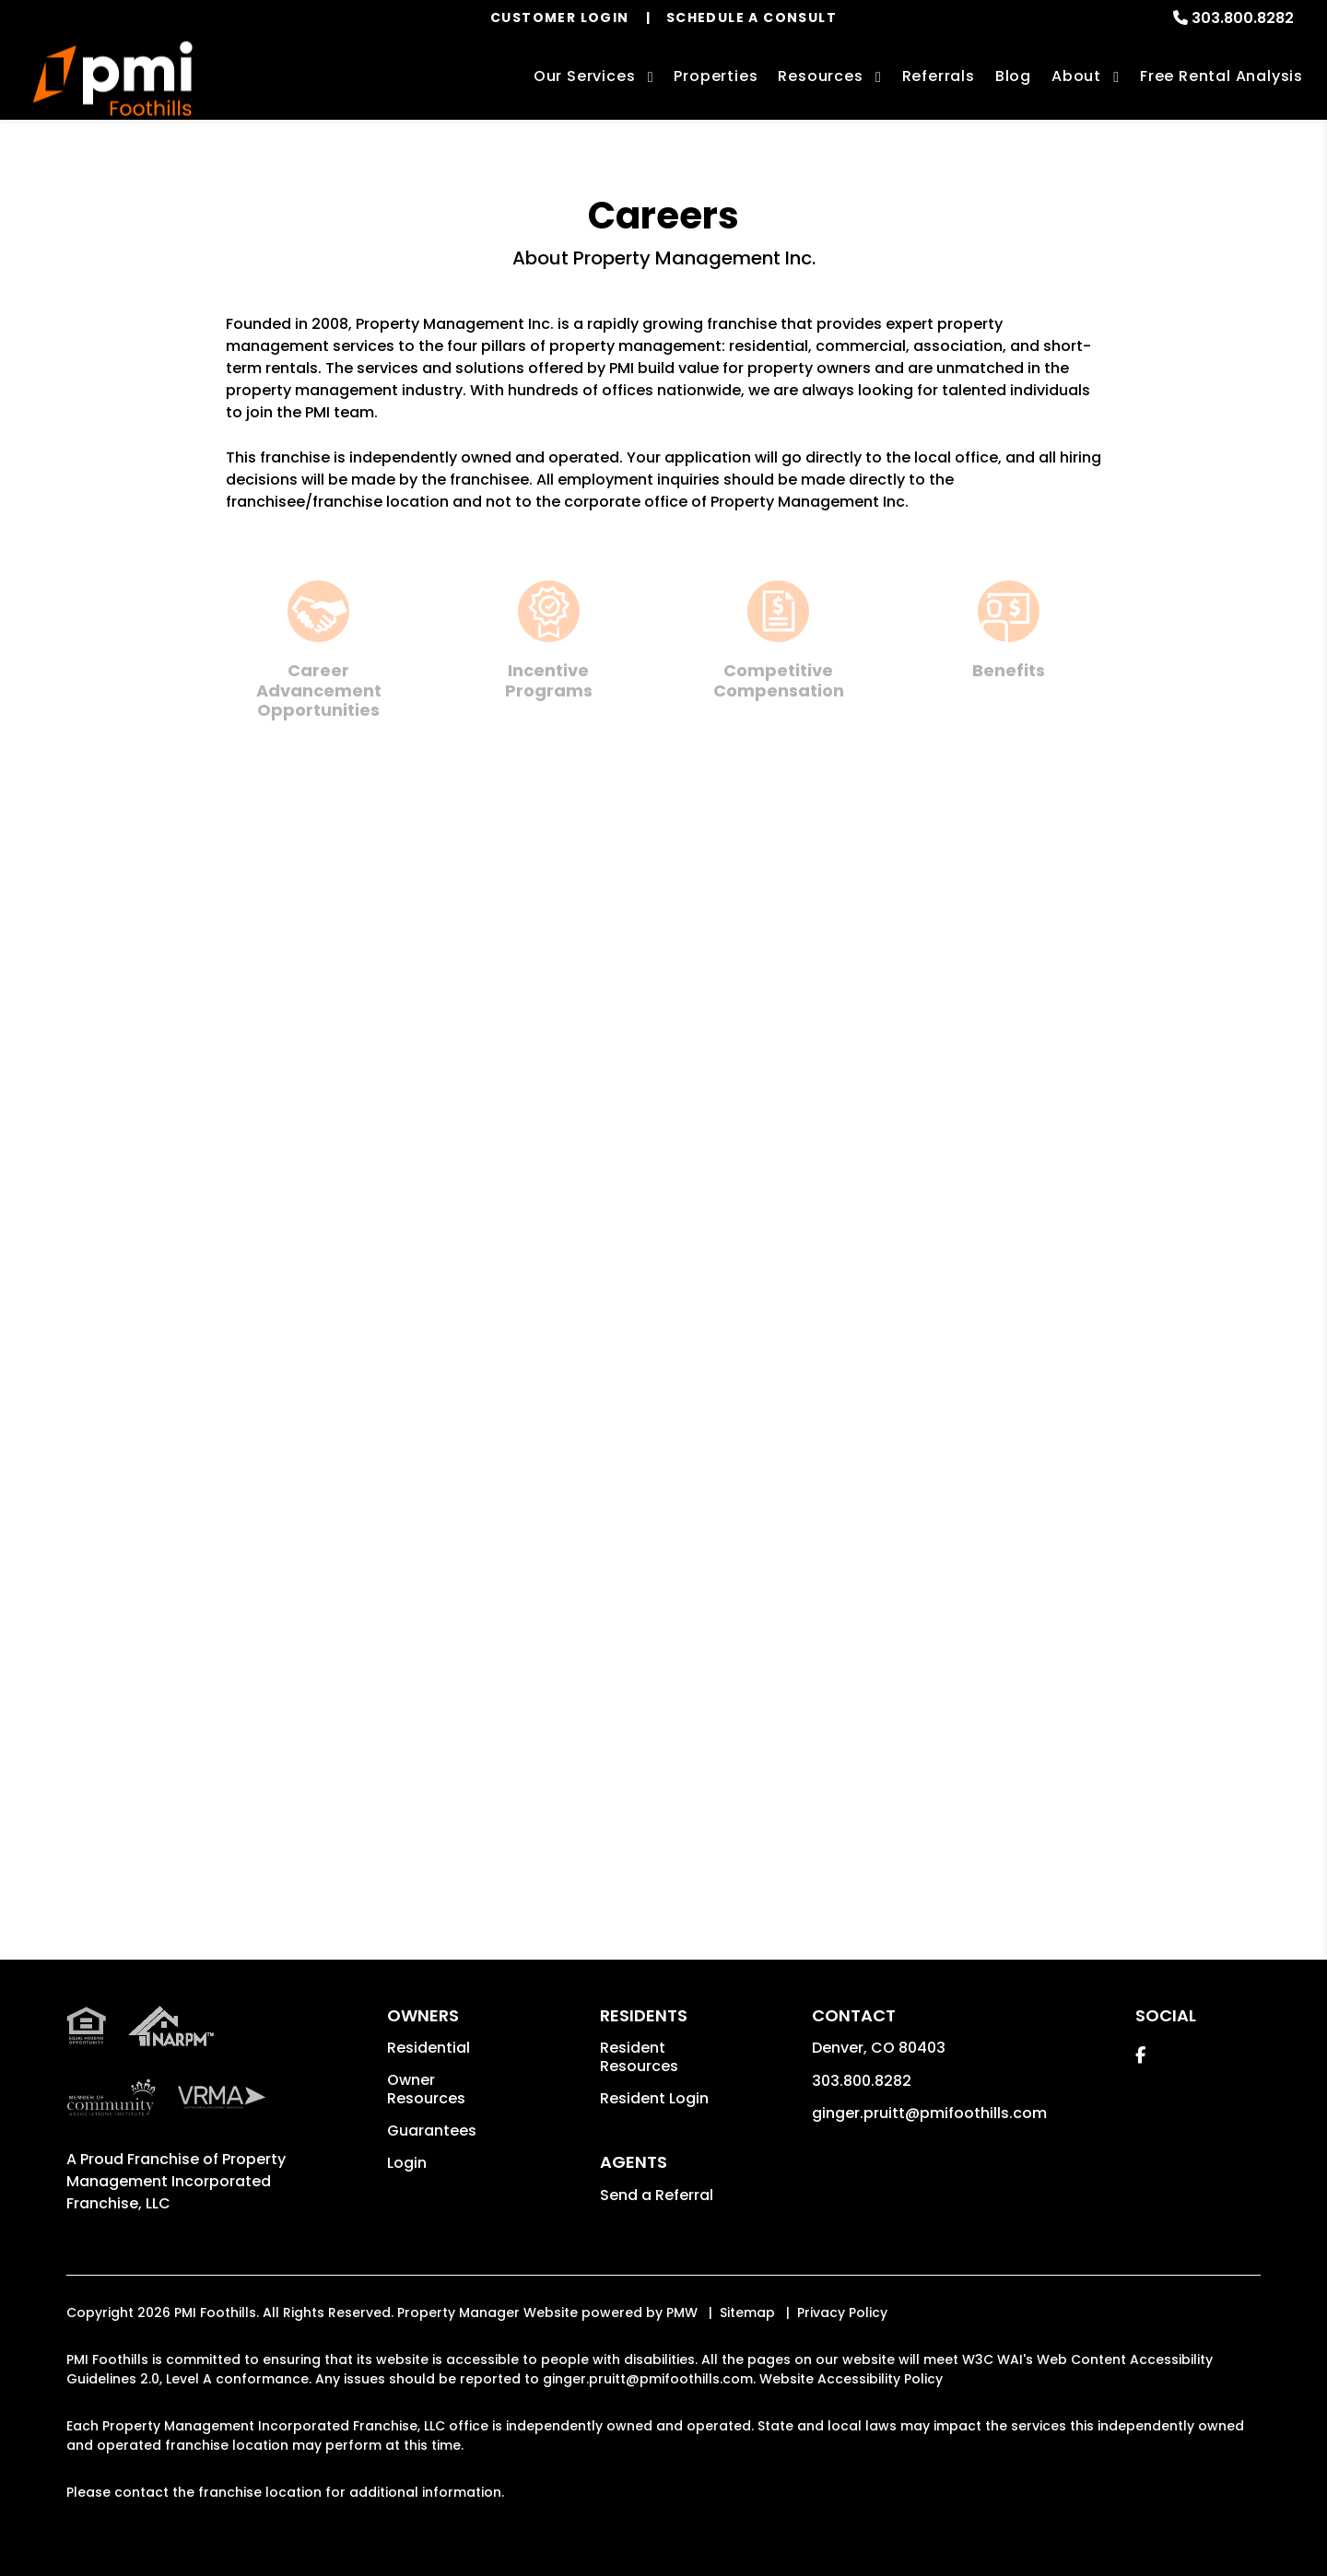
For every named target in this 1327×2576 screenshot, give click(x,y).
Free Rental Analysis (1221, 76)
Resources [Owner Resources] (820, 76)
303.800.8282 (1243, 18)
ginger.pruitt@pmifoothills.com (929, 2113)
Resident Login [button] (654, 2098)
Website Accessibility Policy (851, 2379)
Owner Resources (426, 2089)
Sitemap (747, 2312)
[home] (113, 78)
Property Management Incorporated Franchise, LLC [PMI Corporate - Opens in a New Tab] (176, 2181)
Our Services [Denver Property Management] (585, 76)
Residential (428, 2047)
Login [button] (407, 2162)
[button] (1140, 2055)
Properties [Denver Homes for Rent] (715, 76)
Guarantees (431, 2130)
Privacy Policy (842, 2312)
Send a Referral (656, 2195)
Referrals (938, 76)
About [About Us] (1076, 76)
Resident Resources (639, 2057)
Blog (1013, 76)
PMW (682, 2312)
